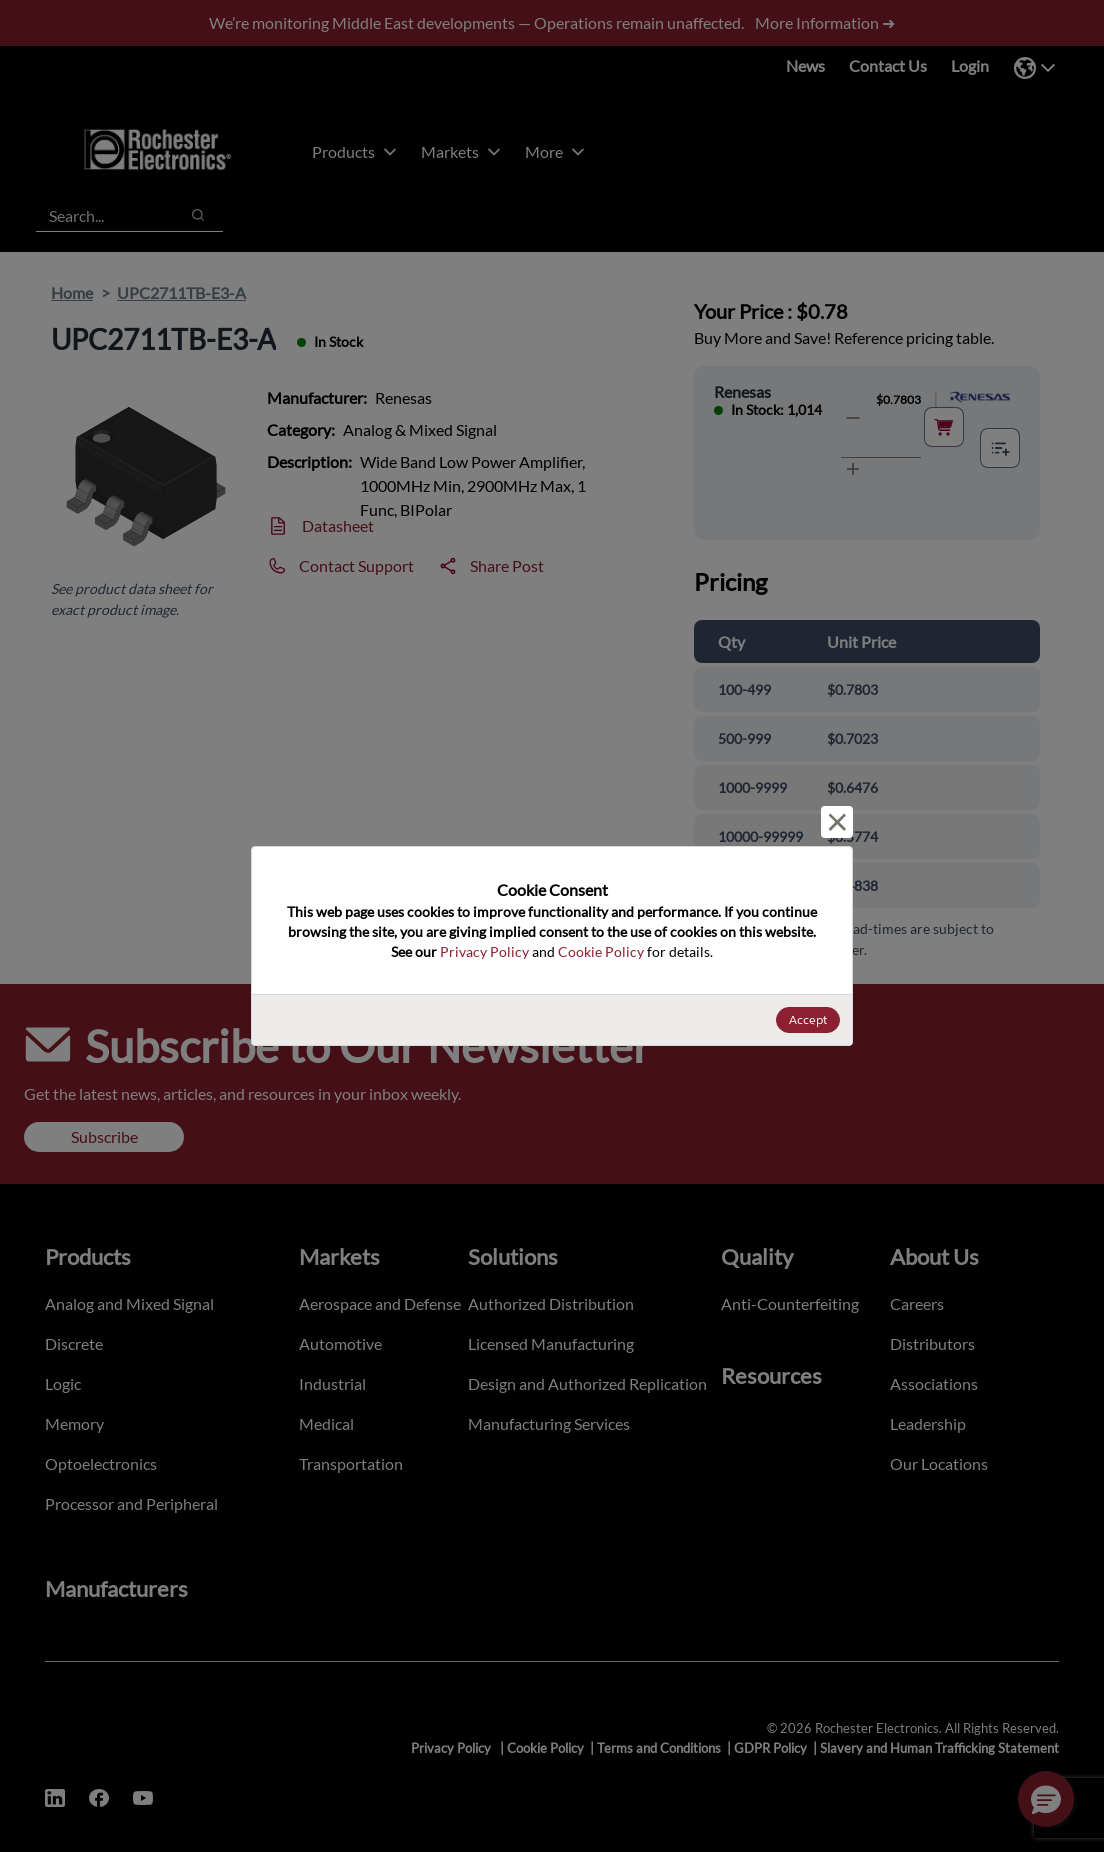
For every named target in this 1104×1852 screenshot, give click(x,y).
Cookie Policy (601, 951)
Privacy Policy (484, 951)
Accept (808, 1019)
